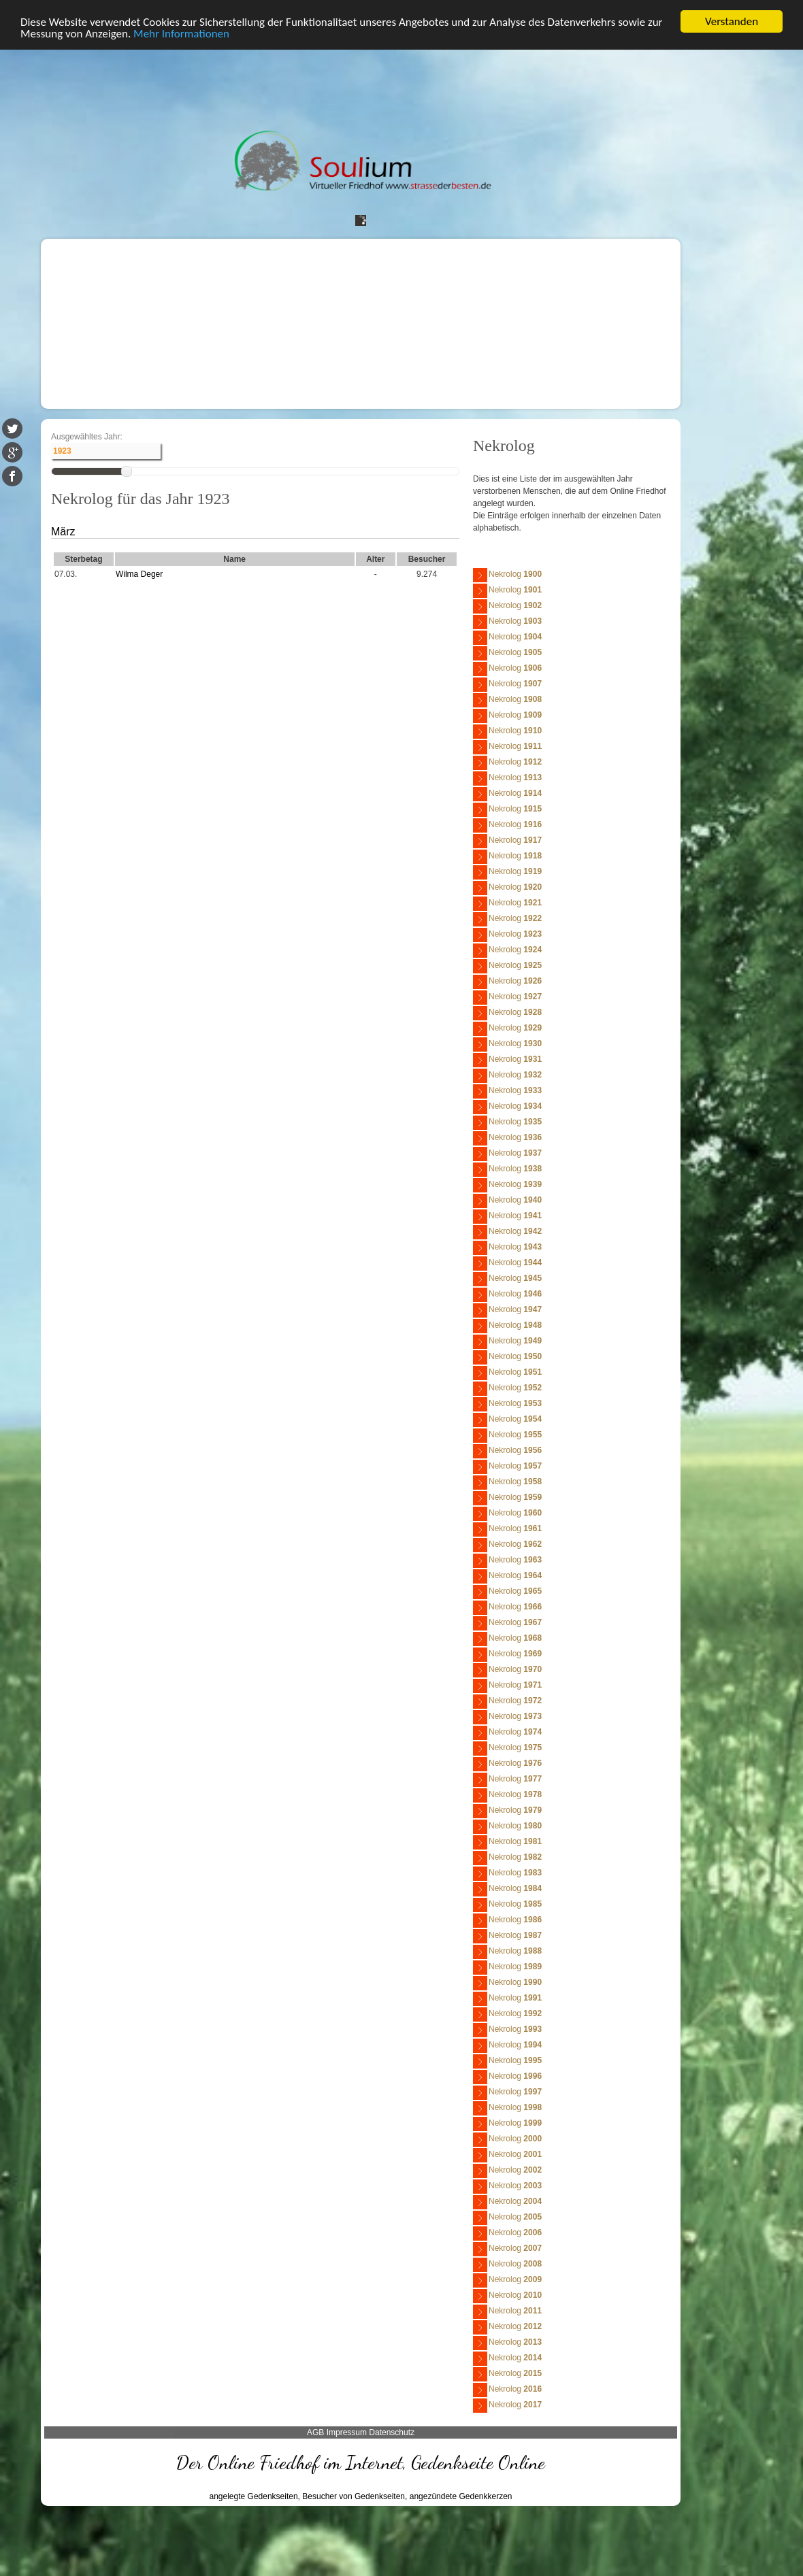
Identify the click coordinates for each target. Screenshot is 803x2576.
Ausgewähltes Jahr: (86, 436)
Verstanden (731, 21)
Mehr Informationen (181, 33)
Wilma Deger (139, 574)
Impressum (347, 2432)
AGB (315, 2432)
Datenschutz (391, 2432)
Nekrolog (507, 575)
